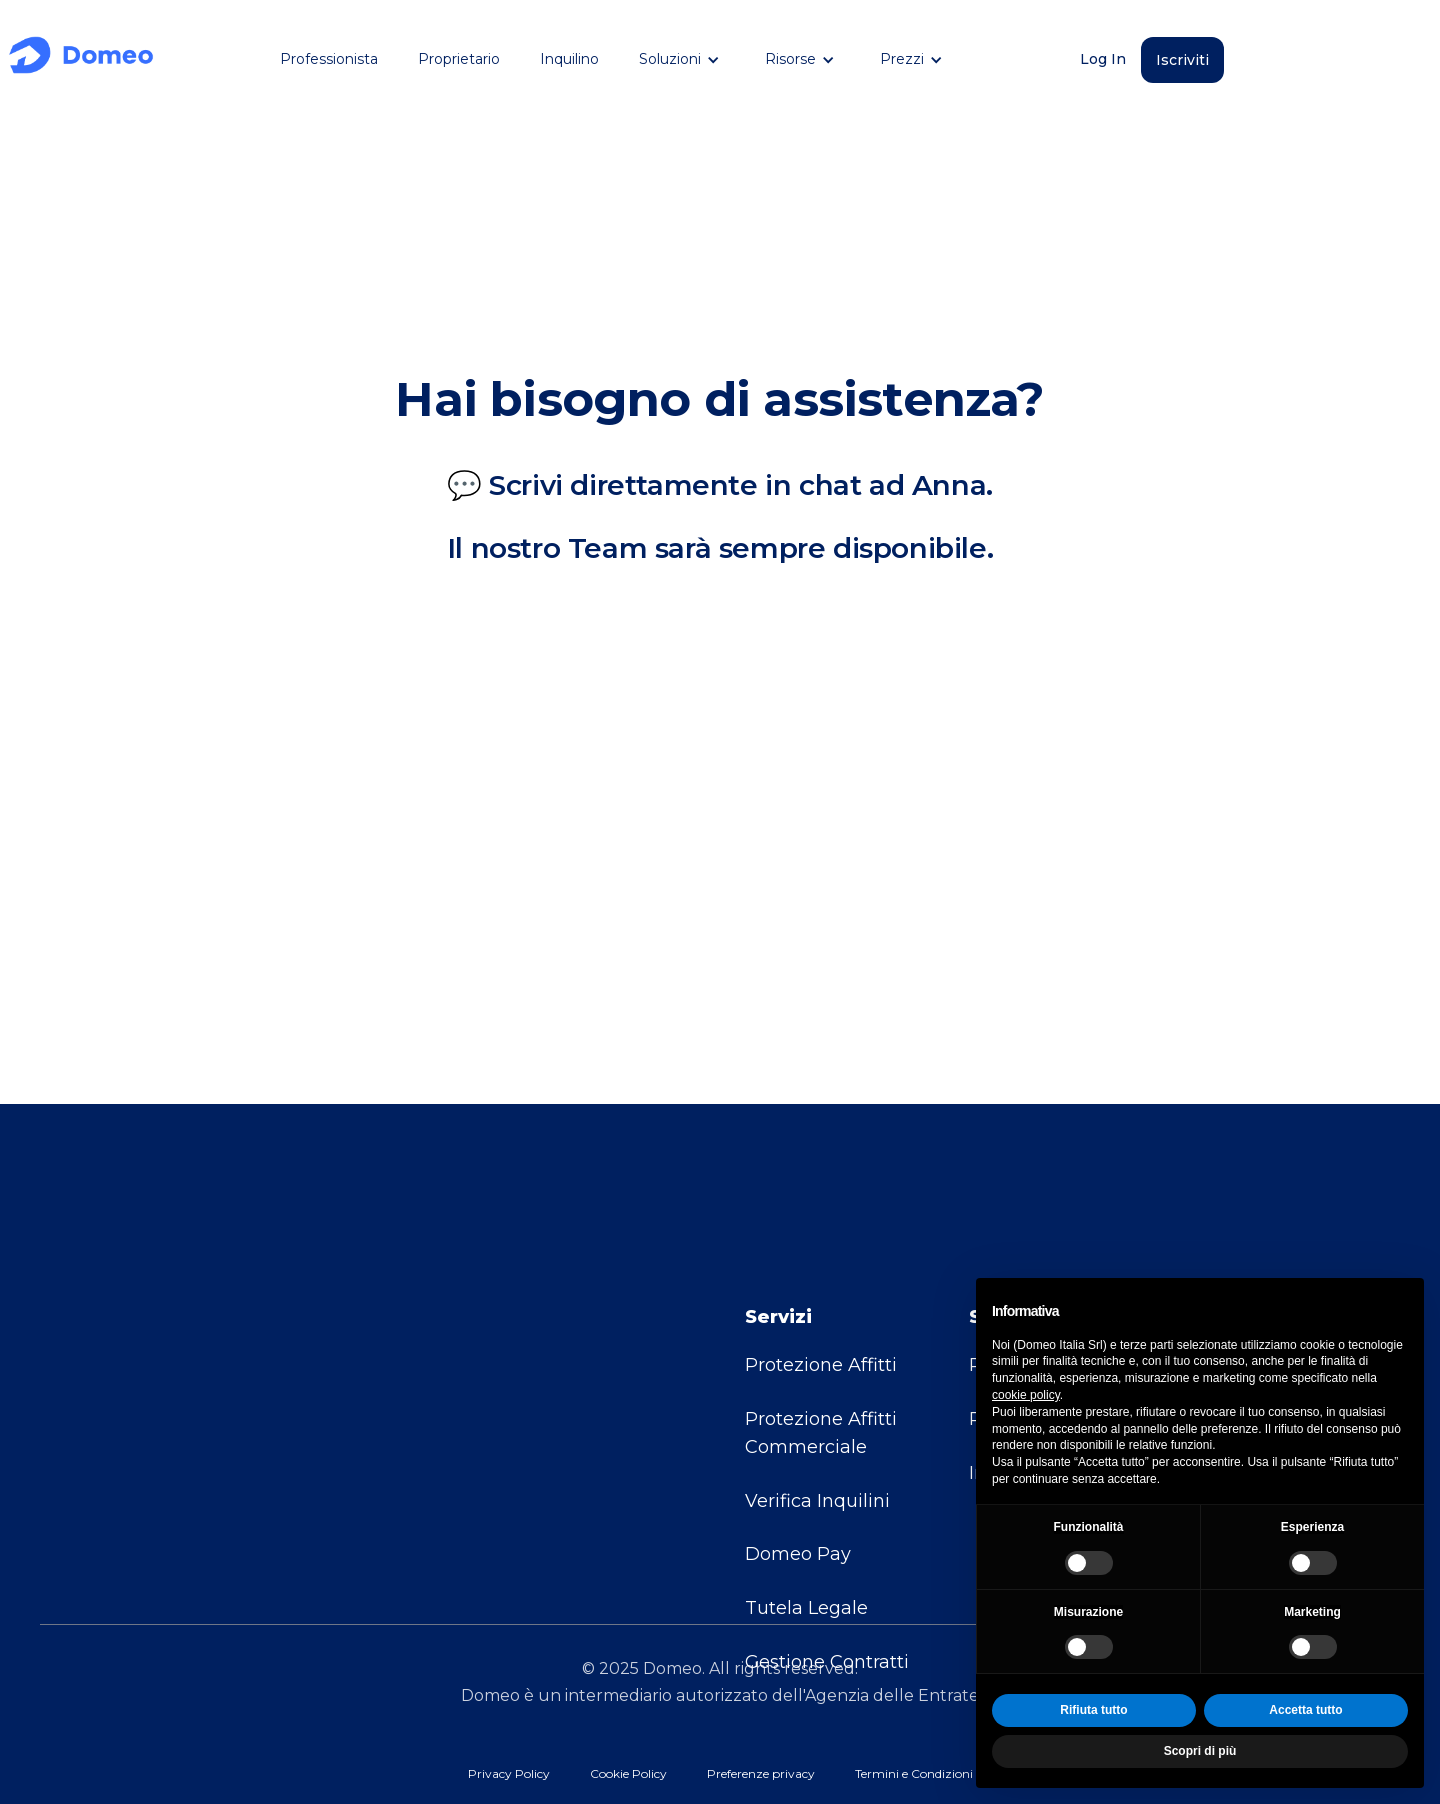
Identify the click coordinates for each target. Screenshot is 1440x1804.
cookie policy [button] (1026, 1395)
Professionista (329, 59)
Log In (1103, 59)
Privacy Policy (509, 1773)
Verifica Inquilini (817, 1421)
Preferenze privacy (761, 1773)
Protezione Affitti (821, 1285)
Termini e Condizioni (914, 1773)
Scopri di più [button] (1200, 1751)
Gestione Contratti (827, 1582)
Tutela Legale (806, 1529)
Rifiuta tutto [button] (1093, 1710)
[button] (682, 60)
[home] (81, 60)
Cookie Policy (628, 1773)
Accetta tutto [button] (1305, 1710)
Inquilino (569, 59)
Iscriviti (1182, 60)
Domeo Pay (798, 1475)
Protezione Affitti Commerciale (821, 1353)
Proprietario (459, 59)
